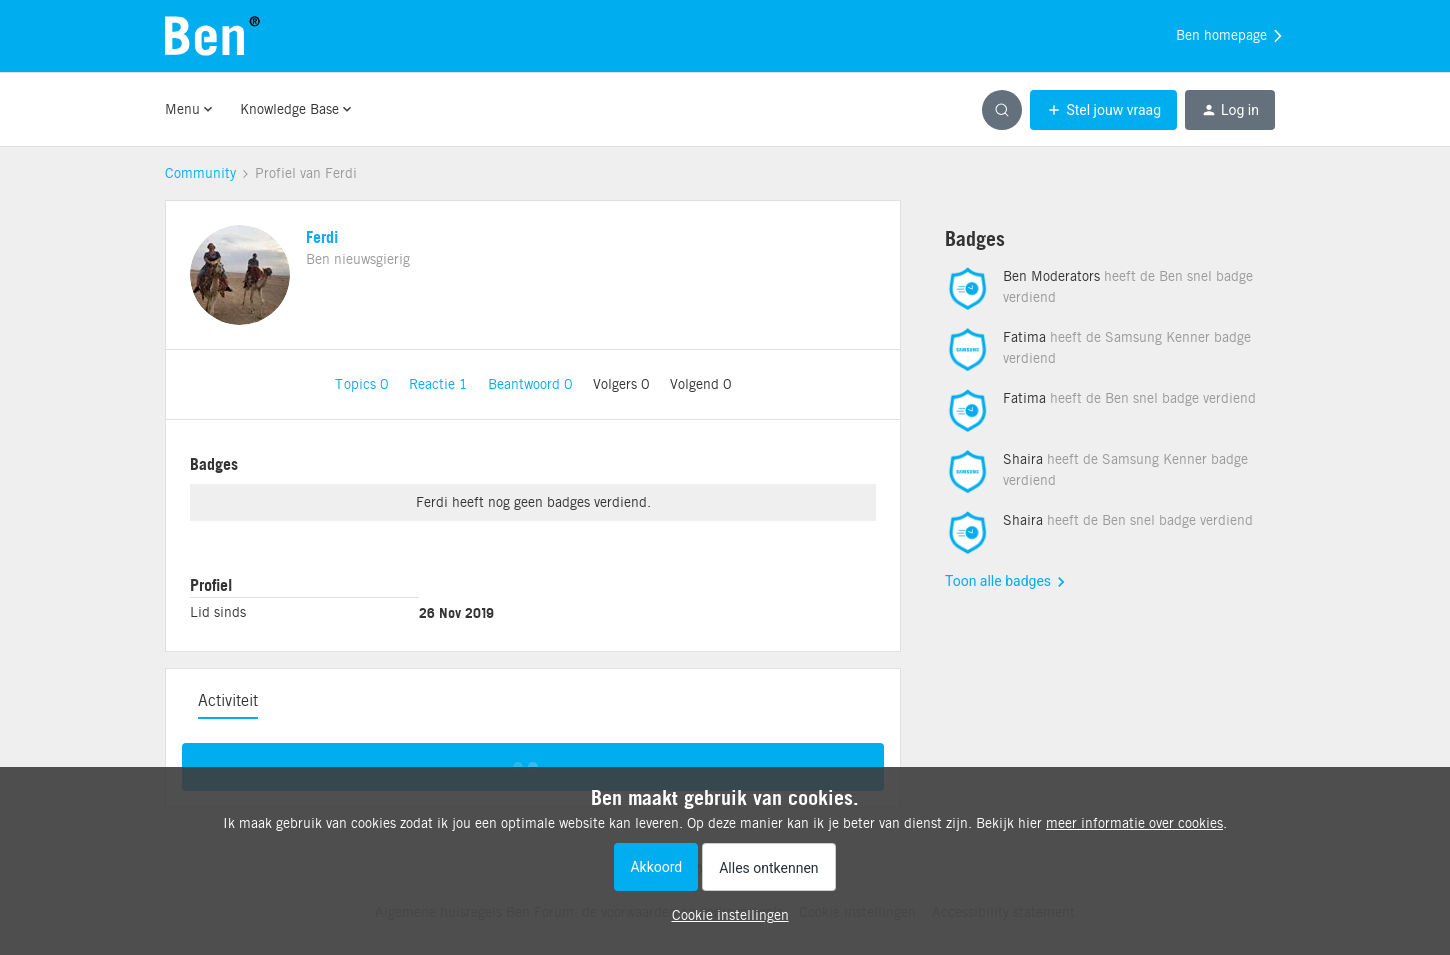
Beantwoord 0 (532, 384)
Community (200, 173)
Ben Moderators (1051, 276)
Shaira (1023, 459)
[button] (1103, 110)
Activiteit (228, 700)
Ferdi (322, 237)
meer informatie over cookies (1134, 823)
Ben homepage (1230, 36)
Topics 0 (364, 384)
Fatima (1024, 337)
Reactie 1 (440, 384)
